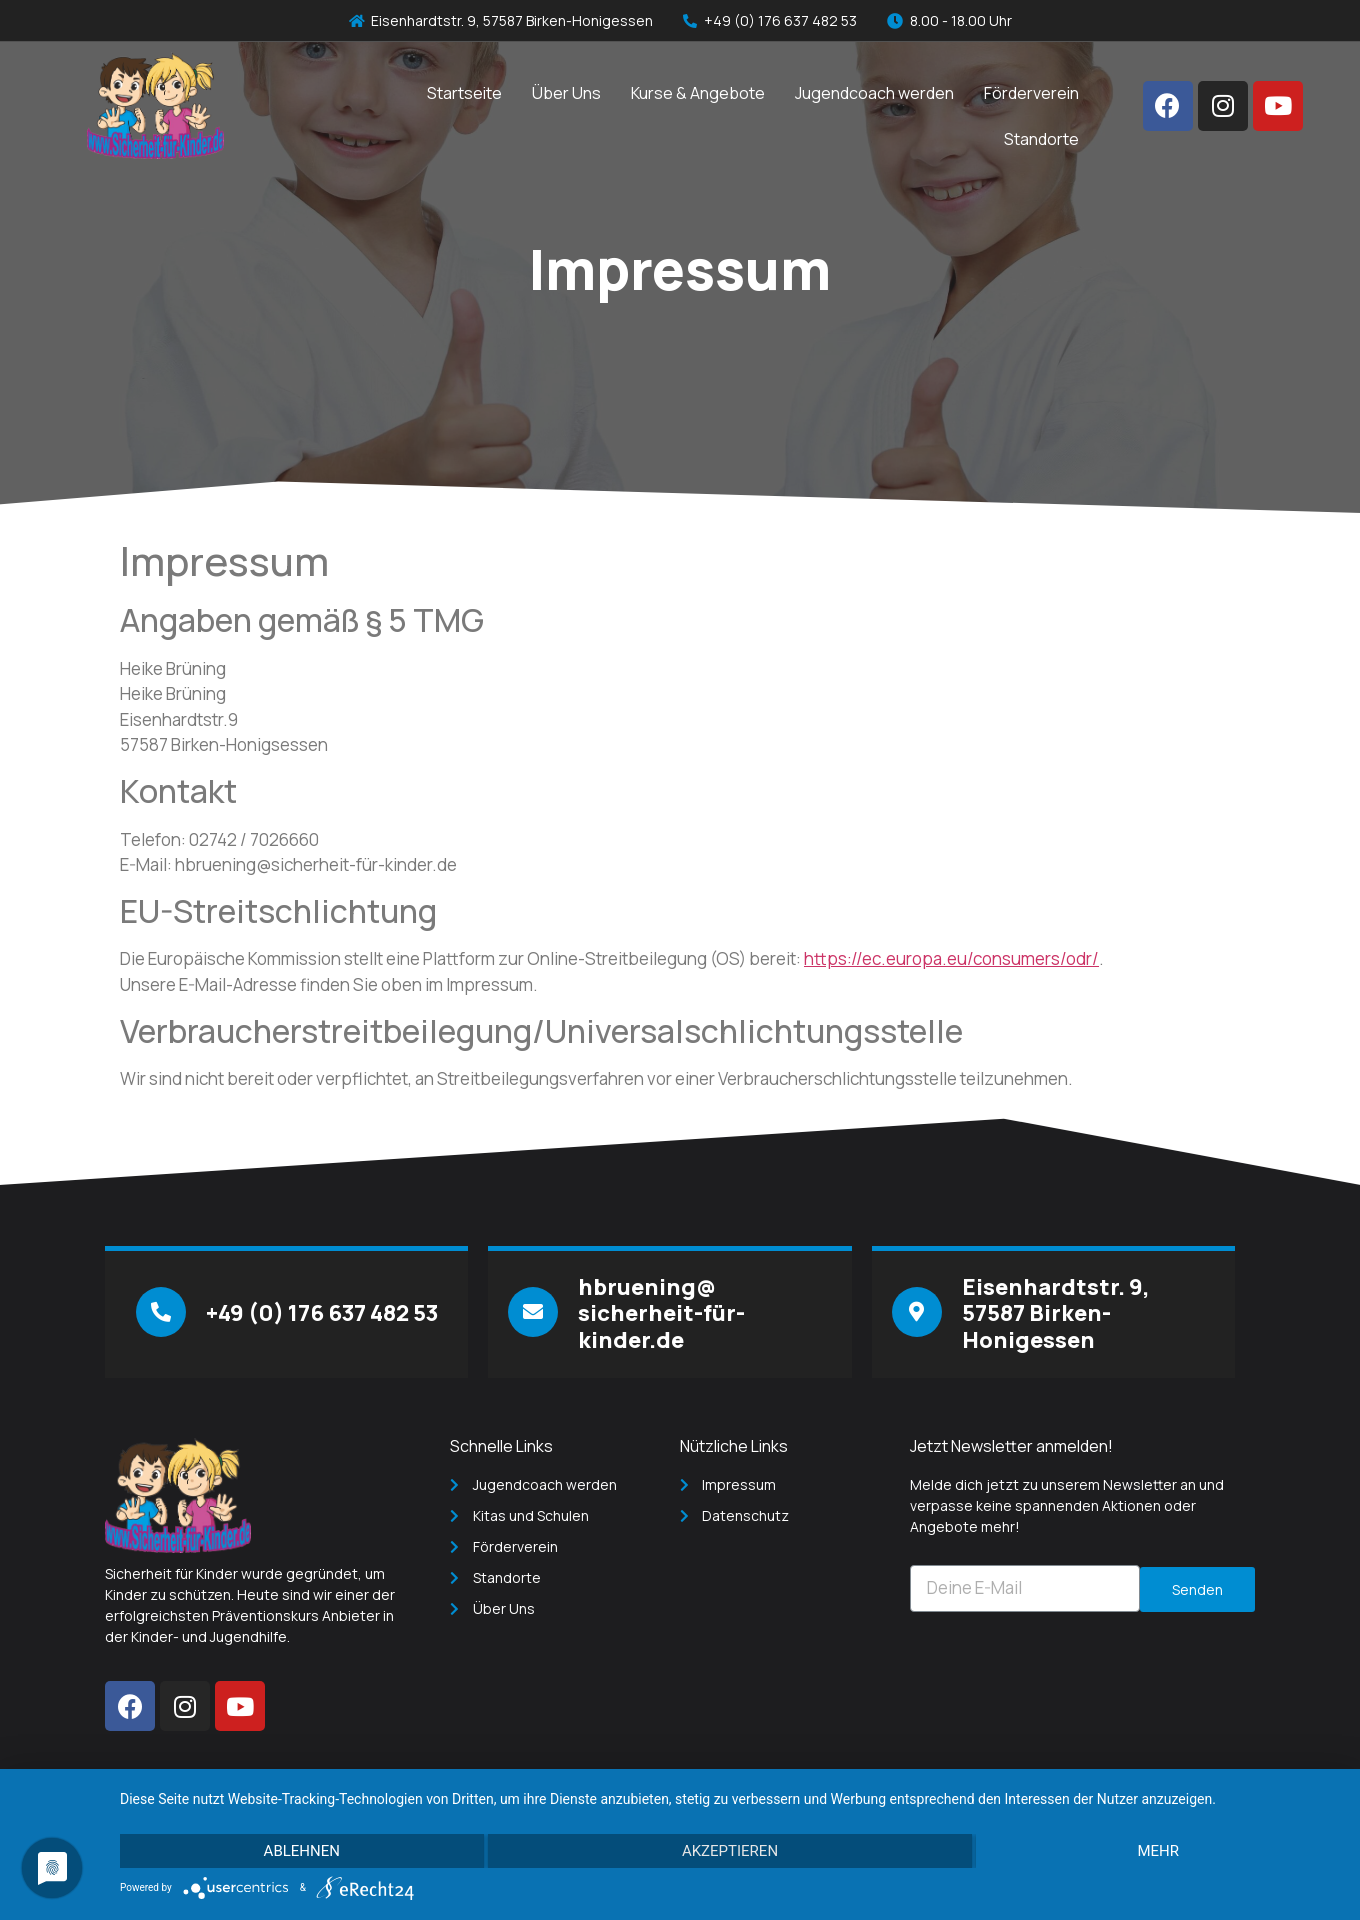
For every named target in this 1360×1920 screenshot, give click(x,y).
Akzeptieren (730, 1851)
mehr (1158, 1851)
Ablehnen (302, 1851)
